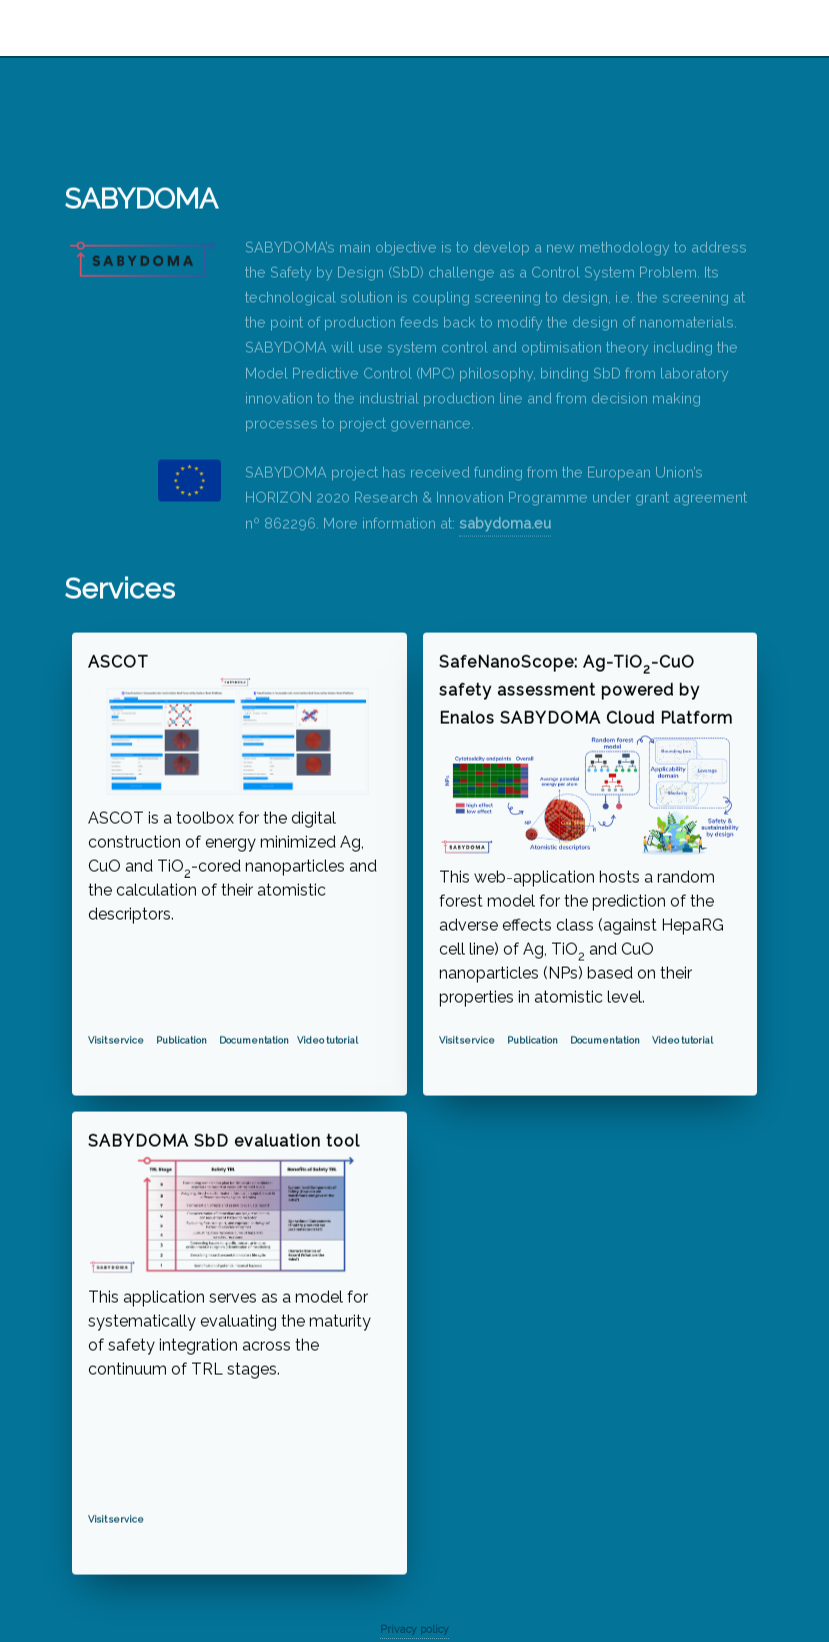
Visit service (116, 1040)
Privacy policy (414, 1629)
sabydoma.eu (505, 523)
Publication (181, 1040)
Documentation (254, 1040)
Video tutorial (327, 1040)
